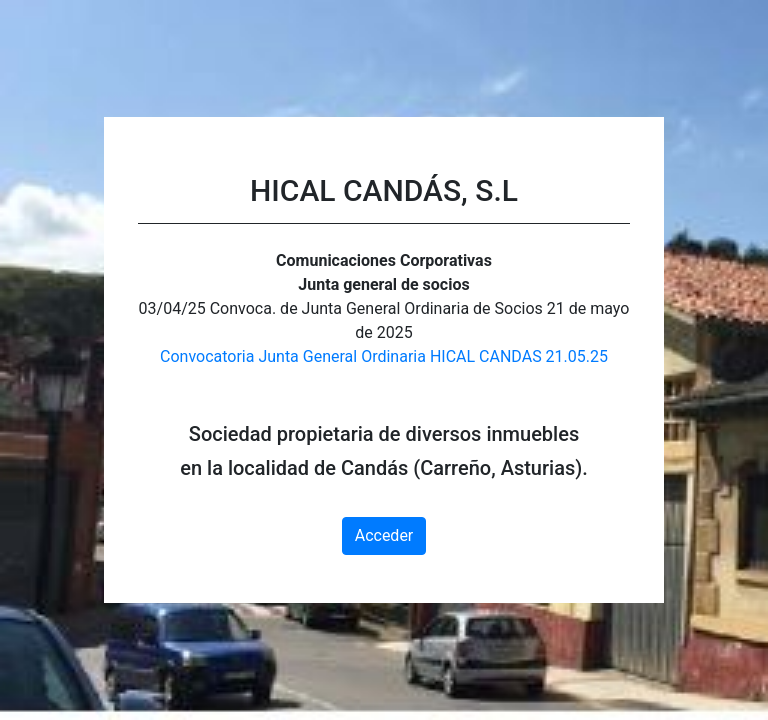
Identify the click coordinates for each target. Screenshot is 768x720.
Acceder (384, 535)
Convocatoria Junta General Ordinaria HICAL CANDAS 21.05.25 (384, 356)
